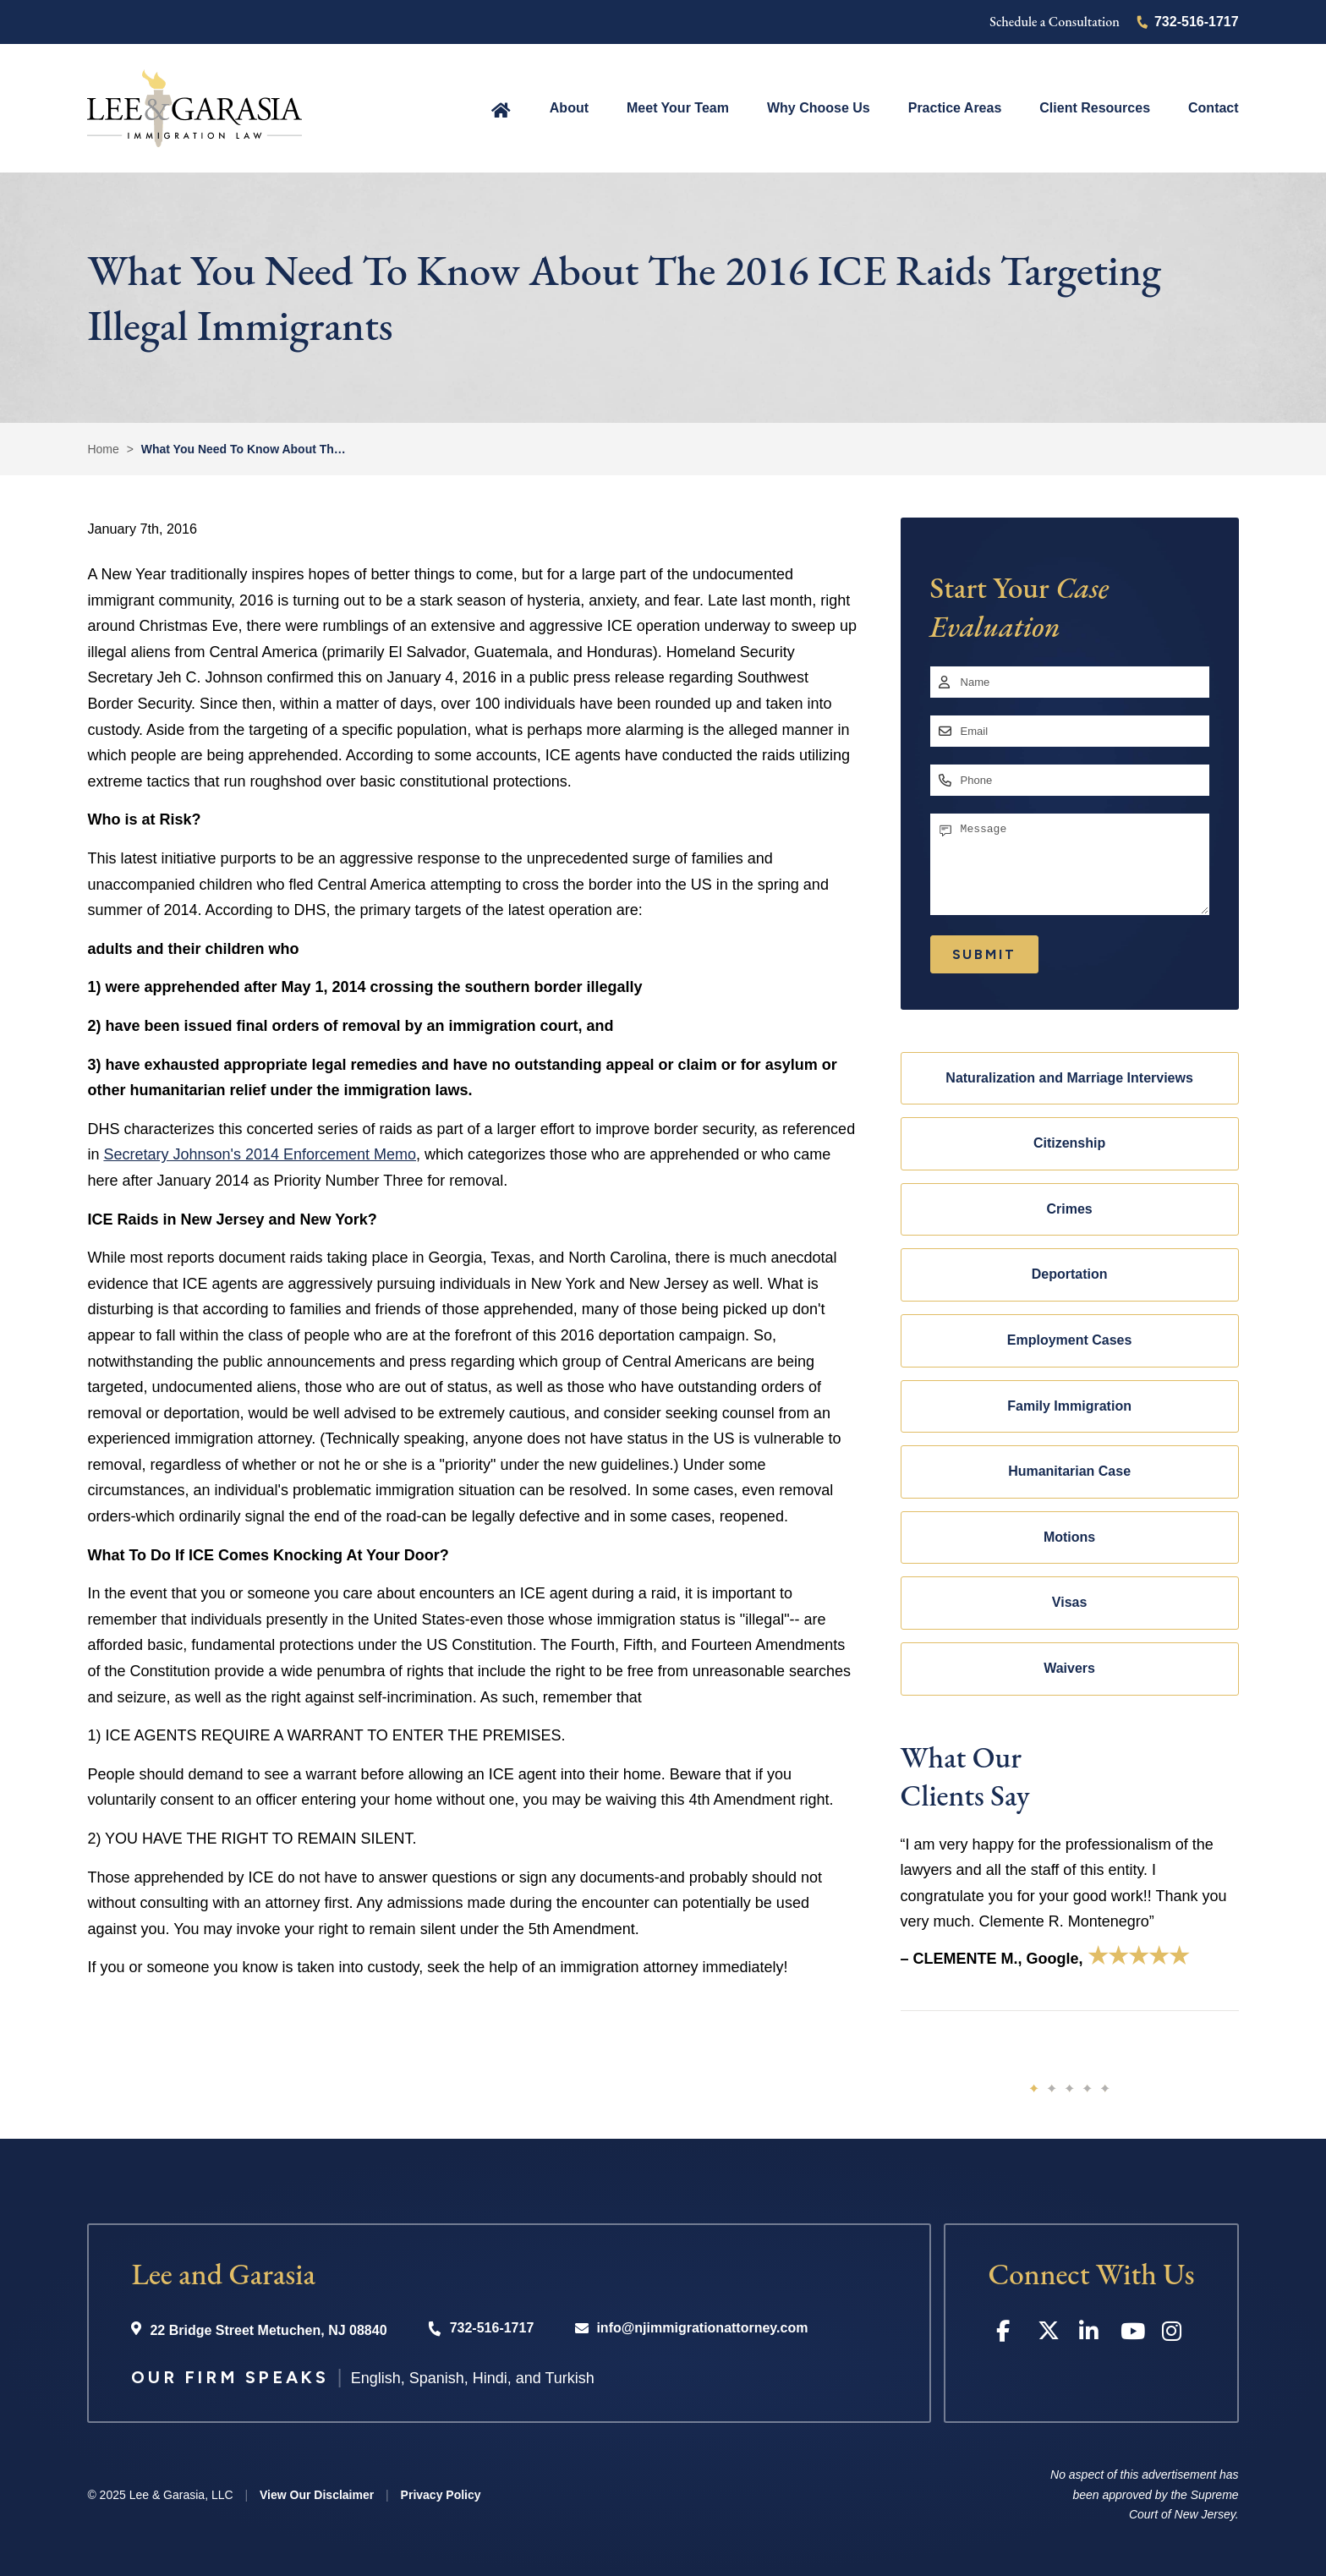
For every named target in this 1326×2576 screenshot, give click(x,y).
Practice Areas (955, 108)
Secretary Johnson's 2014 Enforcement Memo (259, 1154)
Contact (1213, 108)
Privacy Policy (441, 2495)
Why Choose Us (818, 108)
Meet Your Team (678, 108)
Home (501, 108)
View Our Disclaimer (317, 2495)
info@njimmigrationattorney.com (702, 2328)
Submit (984, 954)
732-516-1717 (1196, 21)
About (569, 108)
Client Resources (1094, 108)
